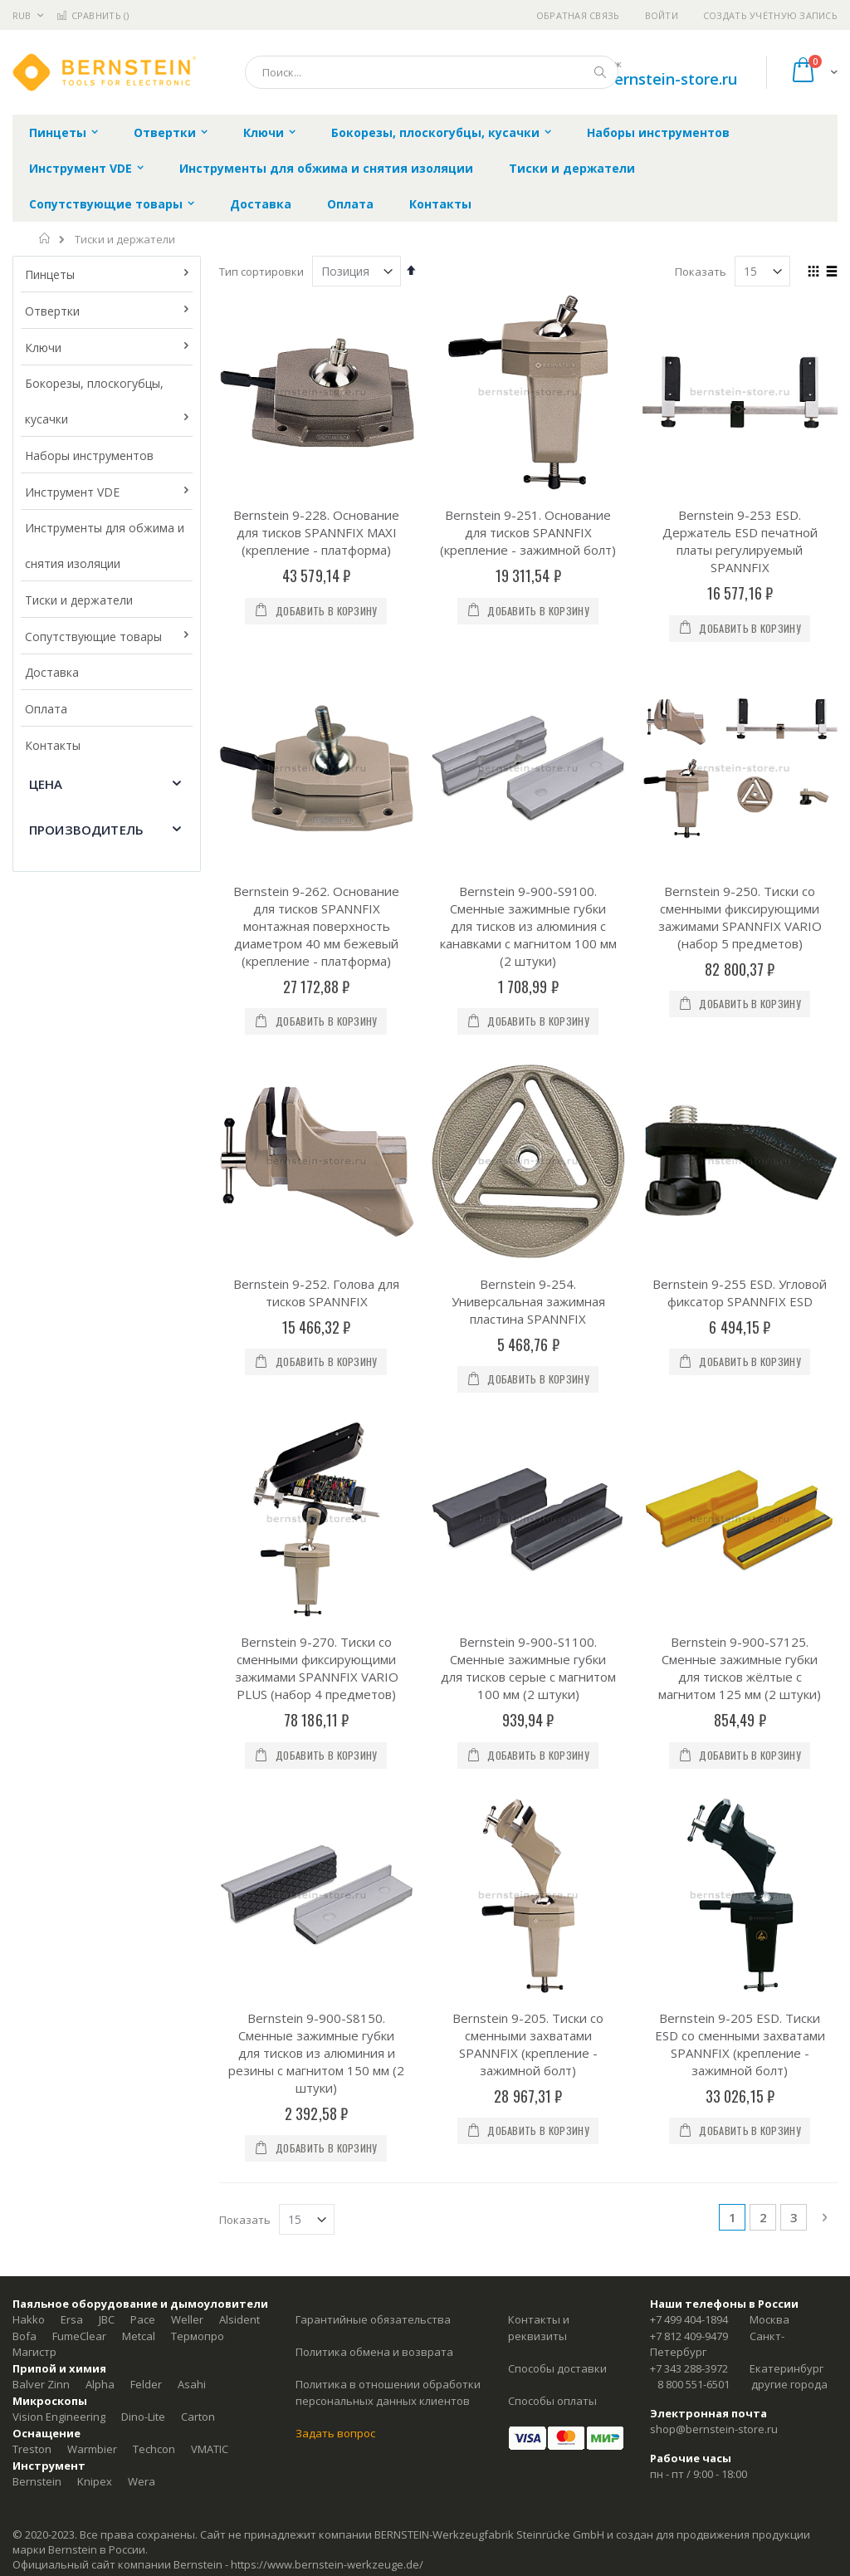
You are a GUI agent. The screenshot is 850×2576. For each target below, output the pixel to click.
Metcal (138, 2336)
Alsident (239, 2319)
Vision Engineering (58, 2416)
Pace (142, 2319)
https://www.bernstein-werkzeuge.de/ (327, 2564)
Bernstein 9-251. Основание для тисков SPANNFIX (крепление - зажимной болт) (528, 532)
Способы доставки (557, 2368)
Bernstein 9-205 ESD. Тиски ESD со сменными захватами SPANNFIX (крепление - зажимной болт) (740, 2044)
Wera (141, 2481)
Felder (146, 2384)
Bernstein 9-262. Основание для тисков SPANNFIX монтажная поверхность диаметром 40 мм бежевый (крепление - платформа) (316, 926)
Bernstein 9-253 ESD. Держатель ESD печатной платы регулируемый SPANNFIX (740, 541)
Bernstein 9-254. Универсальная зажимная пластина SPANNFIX (528, 1301)
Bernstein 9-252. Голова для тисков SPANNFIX (316, 1293)
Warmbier (92, 2448)
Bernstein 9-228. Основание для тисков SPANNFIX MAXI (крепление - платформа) (316, 532)
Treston (31, 2448)
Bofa (24, 2336)
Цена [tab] (46, 784)
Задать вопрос (335, 2433)
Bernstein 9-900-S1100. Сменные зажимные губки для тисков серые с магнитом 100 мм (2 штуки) (528, 1667)
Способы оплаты (552, 2400)
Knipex (94, 2481)
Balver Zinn (41, 2384)
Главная (45, 238)
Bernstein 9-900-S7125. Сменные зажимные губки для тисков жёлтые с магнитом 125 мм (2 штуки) (739, 1667)
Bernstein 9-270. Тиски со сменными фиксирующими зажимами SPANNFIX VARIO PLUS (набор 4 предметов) (316, 1667)
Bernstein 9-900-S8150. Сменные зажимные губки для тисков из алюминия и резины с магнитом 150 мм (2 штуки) (316, 2053)
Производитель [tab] (86, 829)
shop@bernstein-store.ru (647, 79)
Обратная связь (578, 15)
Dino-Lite (143, 2416)
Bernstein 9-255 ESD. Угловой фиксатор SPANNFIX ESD (739, 1293)
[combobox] (431, 72)
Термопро (197, 2336)
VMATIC (209, 2448)
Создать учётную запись (770, 15)
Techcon (154, 2448)
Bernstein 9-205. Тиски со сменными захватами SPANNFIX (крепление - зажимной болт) (527, 2044)
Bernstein (36, 2481)
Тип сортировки (261, 271)
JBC (107, 2319)
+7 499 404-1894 (689, 2319)
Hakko (28, 2319)
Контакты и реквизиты (538, 2327)
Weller (187, 2319)
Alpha (100, 2384)
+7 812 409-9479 (689, 2336)
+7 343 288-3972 (689, 2368)
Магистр (34, 2351)
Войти (661, 15)
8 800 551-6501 (693, 2384)
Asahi (192, 2384)
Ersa (72, 2319)
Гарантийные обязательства (373, 2319)
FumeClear (79, 2336)
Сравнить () (92, 15)
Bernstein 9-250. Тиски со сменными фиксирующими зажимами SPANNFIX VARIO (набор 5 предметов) (740, 917)
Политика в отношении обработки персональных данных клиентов (388, 2392)
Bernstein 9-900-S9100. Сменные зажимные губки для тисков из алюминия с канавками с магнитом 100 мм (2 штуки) (528, 926)
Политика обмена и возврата (374, 2351)
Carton (198, 2416)
